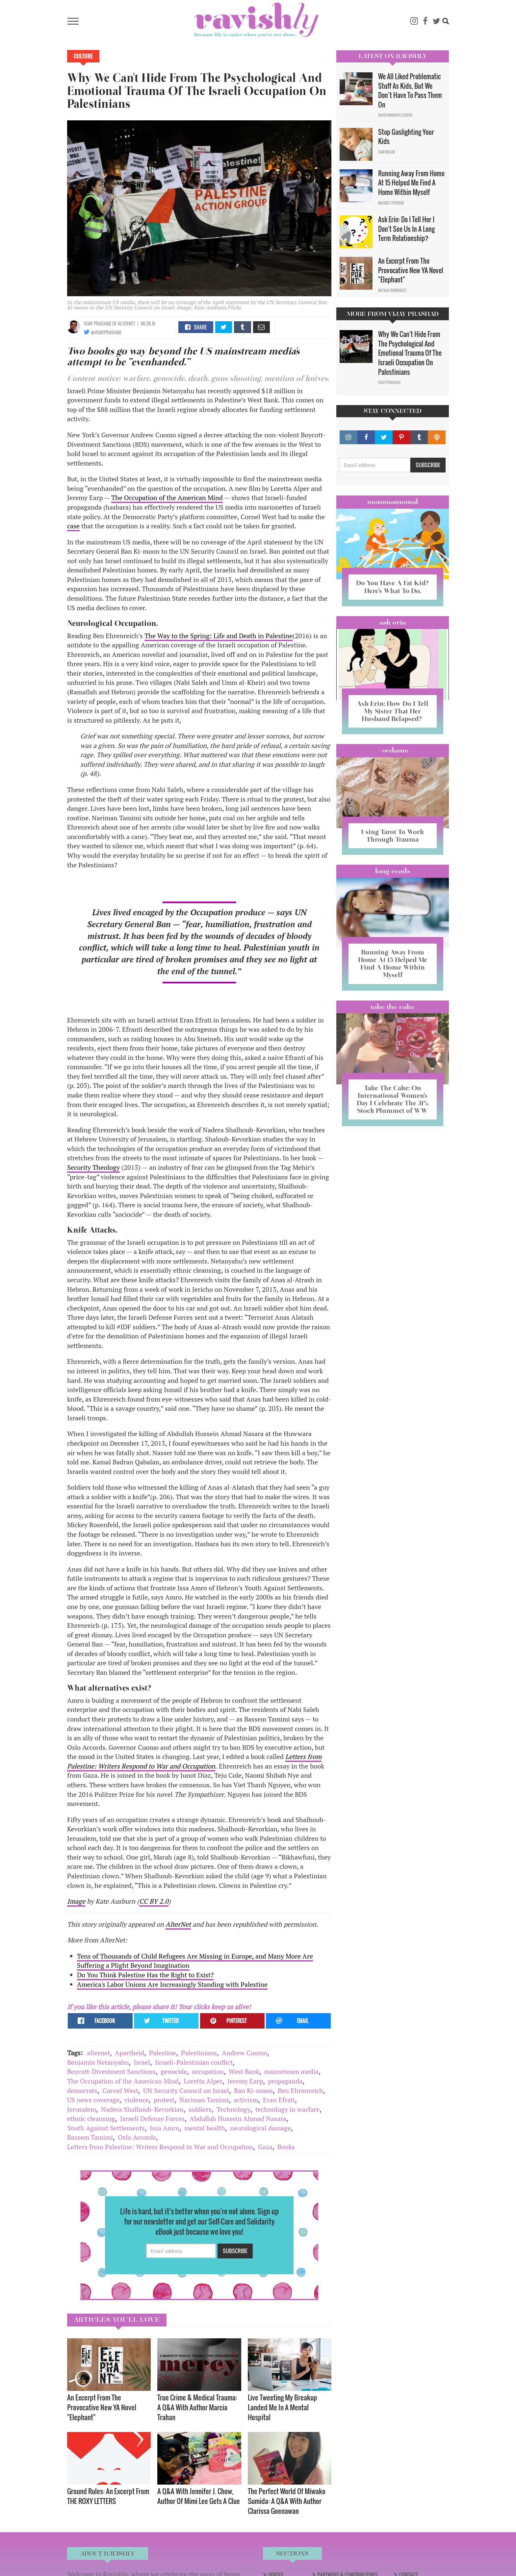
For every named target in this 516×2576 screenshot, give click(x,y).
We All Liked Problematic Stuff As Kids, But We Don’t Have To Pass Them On (410, 90)
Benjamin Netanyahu (98, 2062)
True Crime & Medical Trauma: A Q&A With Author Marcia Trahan (197, 2407)
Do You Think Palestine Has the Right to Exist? (145, 1974)
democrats (82, 2090)
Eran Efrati (279, 2099)
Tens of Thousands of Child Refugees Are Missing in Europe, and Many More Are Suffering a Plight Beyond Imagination (195, 1961)
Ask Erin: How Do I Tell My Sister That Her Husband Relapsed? (392, 711)
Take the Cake (393, 1006)
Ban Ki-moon (253, 2090)
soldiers (200, 2109)
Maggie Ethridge (391, 202)
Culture (83, 56)
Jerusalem (81, 2109)
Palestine (162, 2052)
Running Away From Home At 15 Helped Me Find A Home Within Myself (411, 182)
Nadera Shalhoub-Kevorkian (142, 2109)
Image (76, 1901)
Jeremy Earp (245, 2081)
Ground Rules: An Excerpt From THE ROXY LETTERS (108, 2496)
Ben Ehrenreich (300, 2090)
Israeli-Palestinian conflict (194, 2062)
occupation (208, 2071)
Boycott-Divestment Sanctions (111, 2071)
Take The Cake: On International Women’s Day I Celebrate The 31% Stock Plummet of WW (392, 1099)
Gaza (265, 2146)
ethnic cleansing (91, 2118)
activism (246, 2099)
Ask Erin (392, 622)
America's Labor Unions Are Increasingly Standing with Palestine (172, 1984)
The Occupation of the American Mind (167, 497)
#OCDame (392, 750)
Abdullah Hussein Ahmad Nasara (238, 2118)
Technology (233, 2109)
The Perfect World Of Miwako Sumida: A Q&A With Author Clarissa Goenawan (286, 2501)
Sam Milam (386, 152)
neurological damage (260, 2128)
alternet (98, 2052)
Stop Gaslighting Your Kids (406, 136)
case (73, 525)
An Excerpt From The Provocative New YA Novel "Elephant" (101, 2407)
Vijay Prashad (97, 323)
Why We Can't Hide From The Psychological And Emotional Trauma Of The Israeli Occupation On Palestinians (410, 352)
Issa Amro (164, 2128)
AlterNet (178, 1924)
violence (136, 2099)
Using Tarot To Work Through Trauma (392, 836)
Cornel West (120, 2090)
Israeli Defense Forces (152, 2118)
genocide (174, 2071)
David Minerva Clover (395, 115)
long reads (392, 871)
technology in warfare (287, 2109)
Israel (142, 2062)
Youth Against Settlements (106, 2128)
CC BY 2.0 (153, 1901)
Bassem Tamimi (90, 2137)
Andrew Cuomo (244, 2052)
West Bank (244, 2071)
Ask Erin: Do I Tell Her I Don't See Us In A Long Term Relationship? (406, 228)
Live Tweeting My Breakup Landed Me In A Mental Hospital (282, 2407)
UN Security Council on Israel (186, 2090)
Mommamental (392, 501)
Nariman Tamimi (204, 2099)
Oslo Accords (137, 2137)
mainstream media (291, 2071)
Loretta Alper (203, 2081)
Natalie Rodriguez (392, 290)
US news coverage (93, 2099)
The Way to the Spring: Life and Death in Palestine (218, 635)
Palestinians (199, 2052)
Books (286, 2146)
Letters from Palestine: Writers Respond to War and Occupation (194, 1761)
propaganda (285, 2081)
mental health (204, 2128)
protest (164, 2099)
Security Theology (93, 1167)
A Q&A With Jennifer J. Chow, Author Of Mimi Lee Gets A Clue (198, 2496)
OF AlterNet (123, 323)
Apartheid (129, 2052)
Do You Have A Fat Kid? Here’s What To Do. (392, 587)
